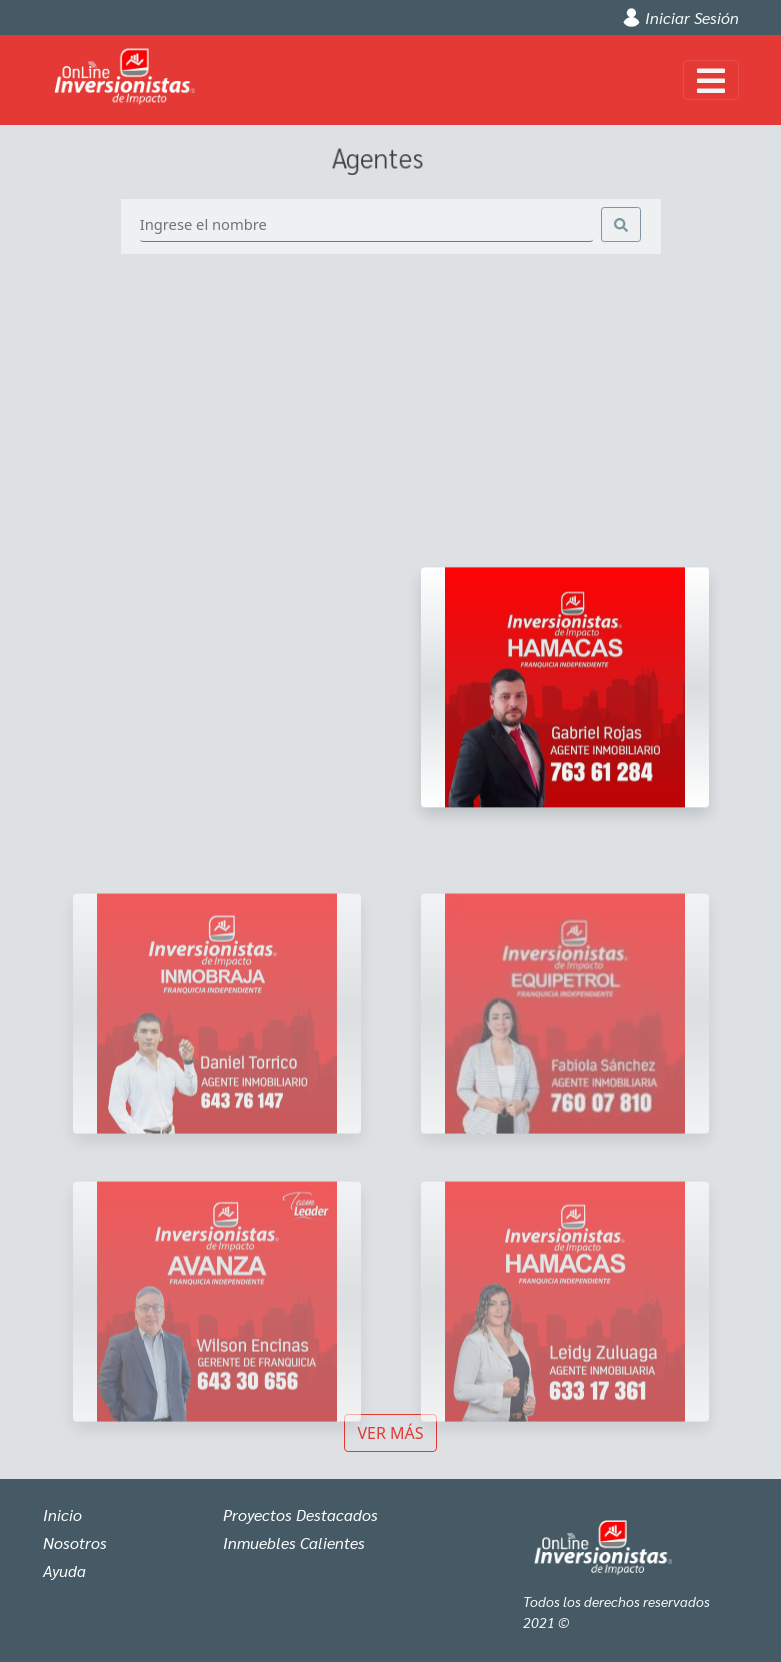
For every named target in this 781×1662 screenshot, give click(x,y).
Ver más (390, 1433)
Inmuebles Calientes (294, 1542)
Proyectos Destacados (300, 1514)
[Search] (367, 224)
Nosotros (75, 1542)
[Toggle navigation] (711, 80)
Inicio (62, 1514)
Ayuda (64, 1570)
